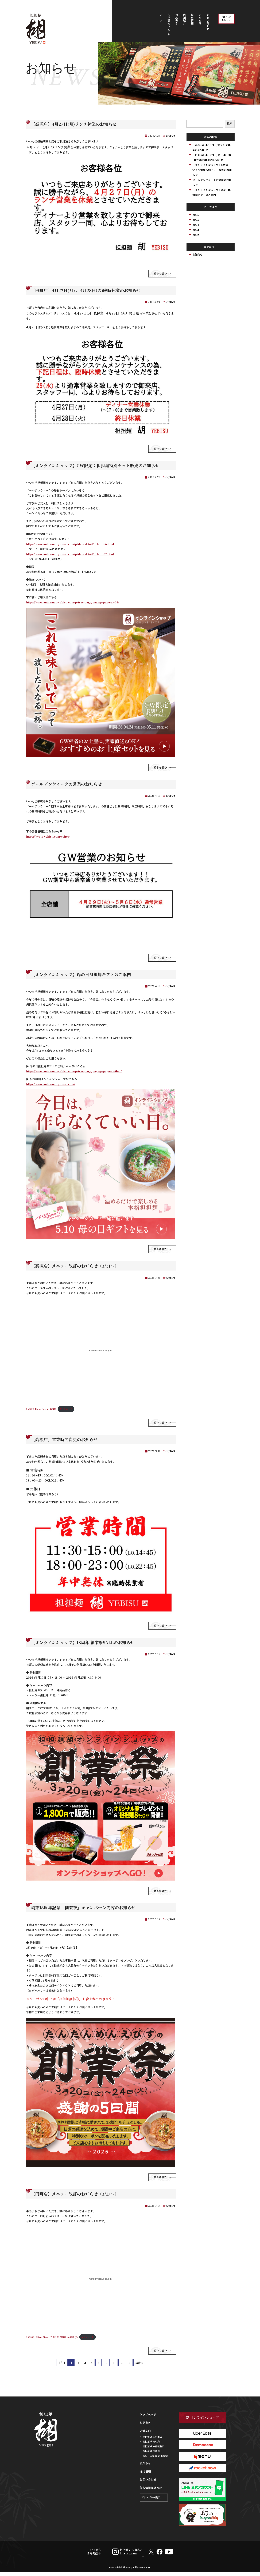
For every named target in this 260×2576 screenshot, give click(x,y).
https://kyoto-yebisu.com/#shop (50, 837)
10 (114, 2367)
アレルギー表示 (150, 2502)
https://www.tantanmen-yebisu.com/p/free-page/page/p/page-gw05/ (77, 603)
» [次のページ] (130, 2367)
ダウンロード (68, 1411)
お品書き (177, 19)
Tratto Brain (144, 2571)
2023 (195, 230)
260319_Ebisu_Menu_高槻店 (42, 1411)
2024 (195, 225)
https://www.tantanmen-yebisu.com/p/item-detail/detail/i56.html (74, 545)
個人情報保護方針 (150, 2492)
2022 (195, 235)
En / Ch (226, 18)
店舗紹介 (185, 19)
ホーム (161, 18)
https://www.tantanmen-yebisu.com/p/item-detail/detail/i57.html (74, 555)
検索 (229, 123)
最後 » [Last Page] (141, 2367)
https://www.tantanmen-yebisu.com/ (53, 1085)
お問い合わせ (208, 22)
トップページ (147, 2419)
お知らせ (200, 19)
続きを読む (159, 274)
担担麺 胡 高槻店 (151, 2455)
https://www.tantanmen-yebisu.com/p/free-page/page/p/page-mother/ (78, 1073)
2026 (195, 215)
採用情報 (192, 19)
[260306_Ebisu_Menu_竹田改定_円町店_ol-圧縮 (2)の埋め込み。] (101, 2282)
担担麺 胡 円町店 (151, 2446)
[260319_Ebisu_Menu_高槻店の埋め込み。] (101, 1352)
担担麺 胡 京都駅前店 (153, 2451)
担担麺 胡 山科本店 (152, 2441)
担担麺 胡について (169, 25)
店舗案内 (145, 2436)
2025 (195, 220)
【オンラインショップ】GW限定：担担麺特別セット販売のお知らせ (211, 170)
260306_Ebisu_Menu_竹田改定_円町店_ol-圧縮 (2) (54, 2341)
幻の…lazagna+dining (155, 2460)
